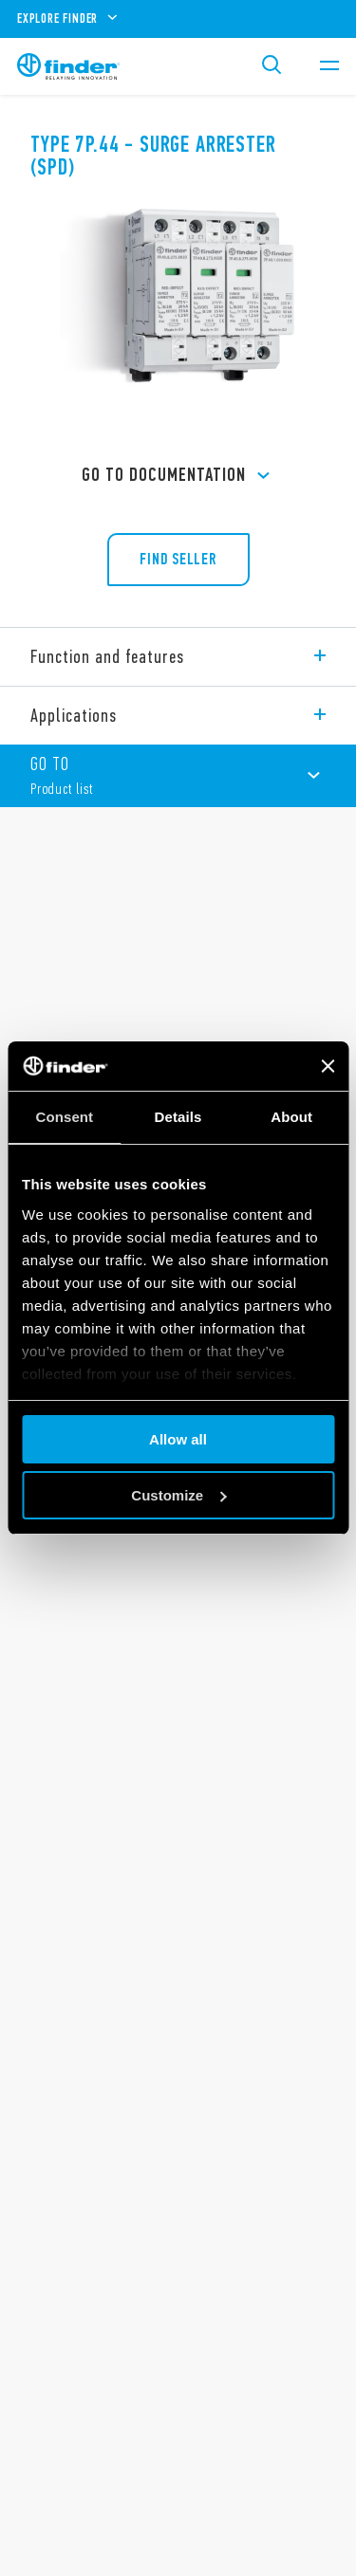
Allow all (178, 1439)
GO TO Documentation (178, 476)
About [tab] (291, 1117)
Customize (178, 1495)
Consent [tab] (64, 1117)
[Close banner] (327, 1066)
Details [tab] (178, 1117)
